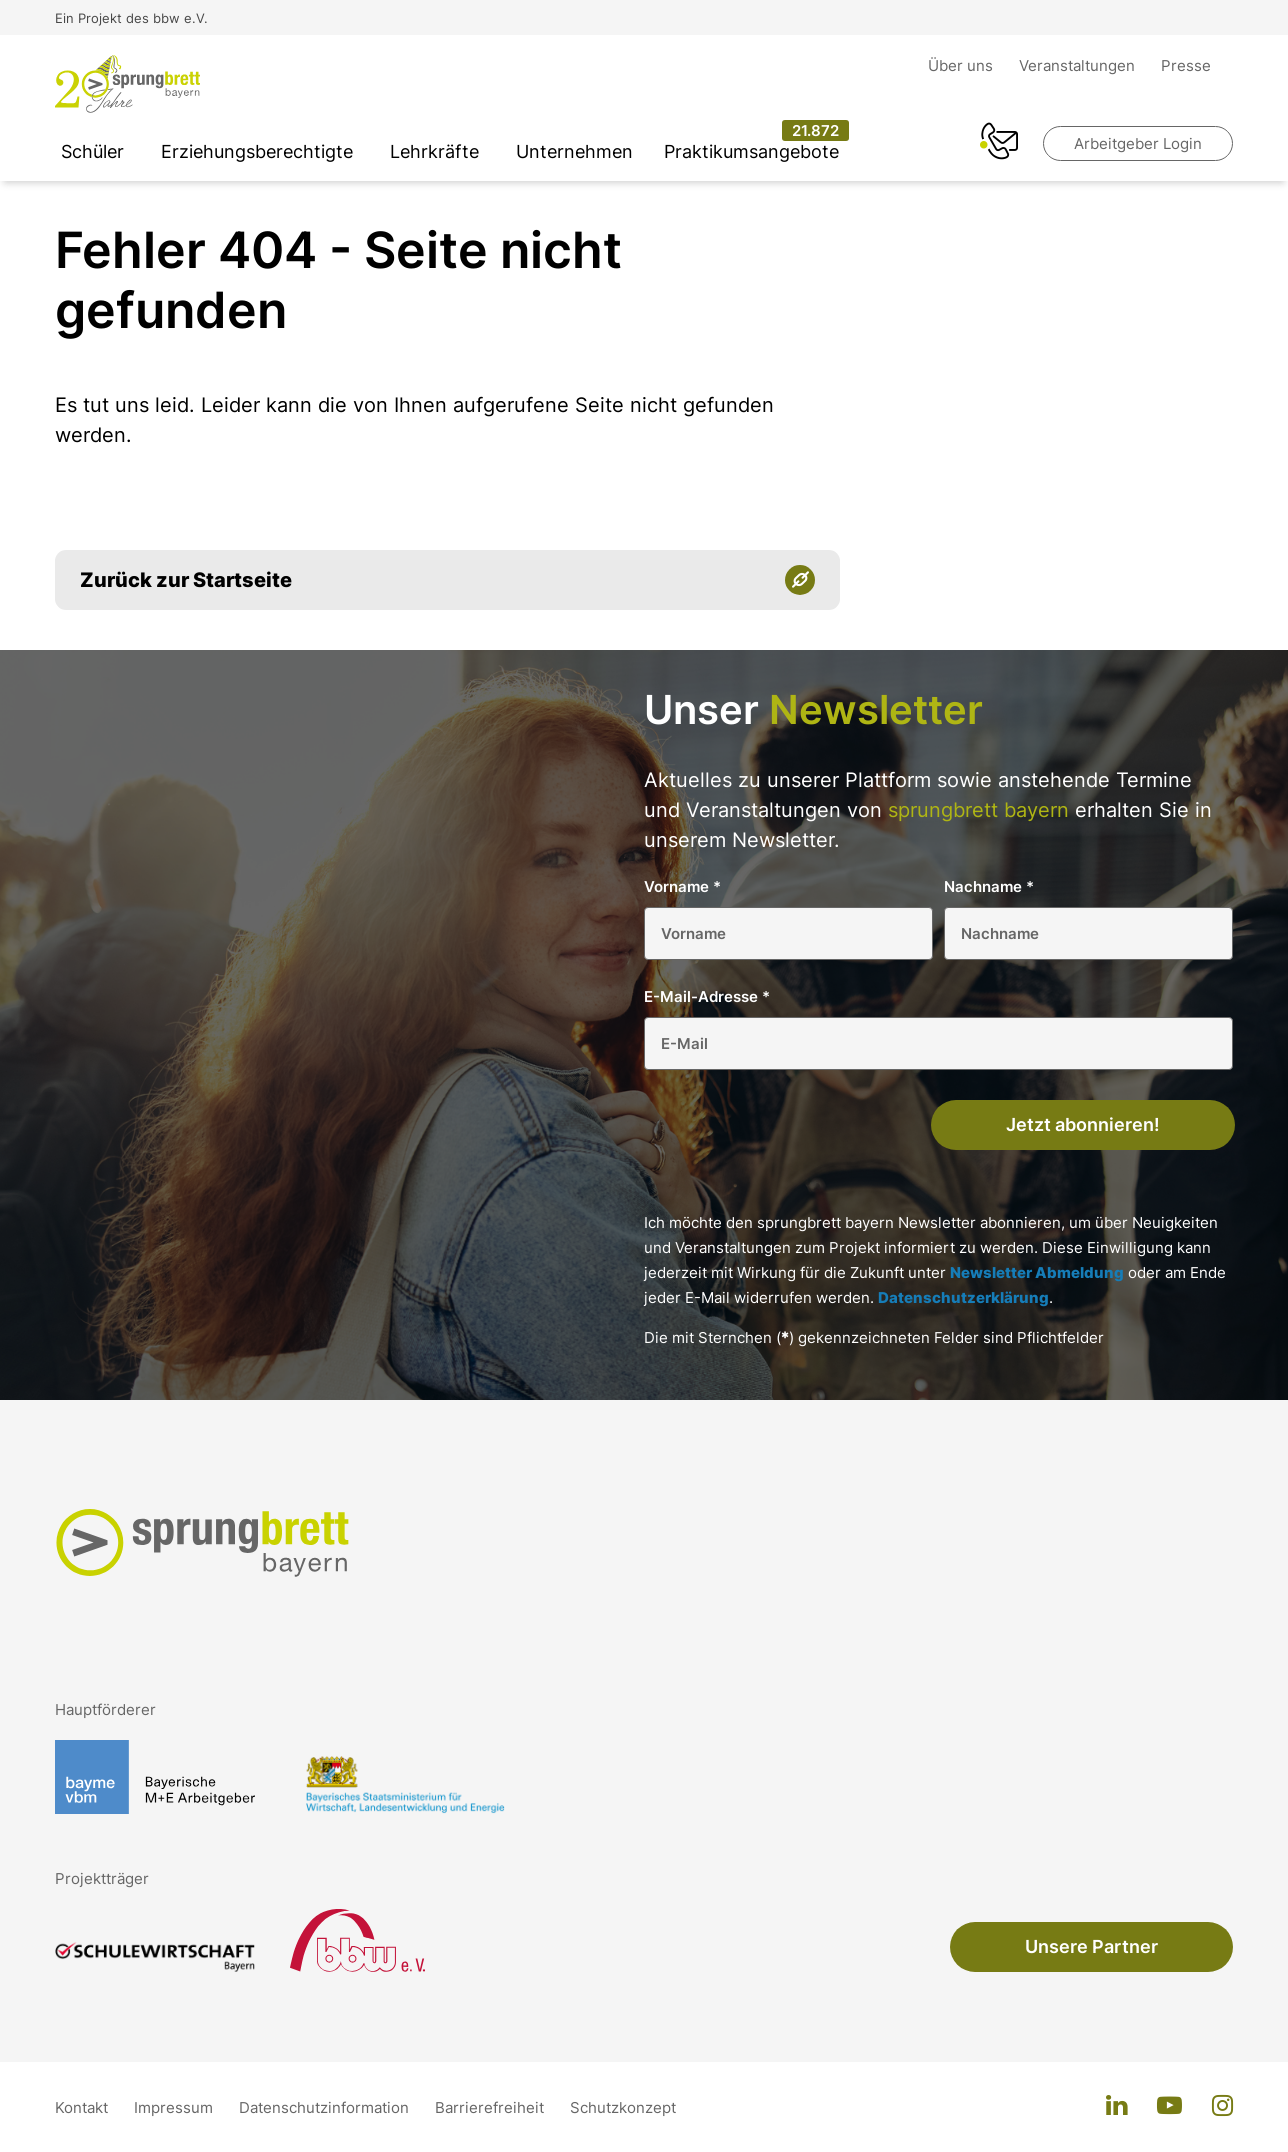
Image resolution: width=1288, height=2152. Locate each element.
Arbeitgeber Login (1138, 143)
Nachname (989, 886)
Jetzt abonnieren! (1083, 1124)
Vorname (682, 886)
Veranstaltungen (1079, 65)
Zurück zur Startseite (186, 580)
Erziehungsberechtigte (257, 151)
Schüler (92, 151)
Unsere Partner (1091, 1946)
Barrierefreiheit (491, 2107)
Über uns (962, 65)
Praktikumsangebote (751, 151)
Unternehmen (574, 151)
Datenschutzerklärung (963, 1297)
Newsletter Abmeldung (1037, 1272)
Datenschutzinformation (326, 2107)
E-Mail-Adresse (707, 996)
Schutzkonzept (623, 2107)
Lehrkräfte (434, 151)
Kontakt (83, 2107)
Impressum (175, 2107)
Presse (1186, 65)
